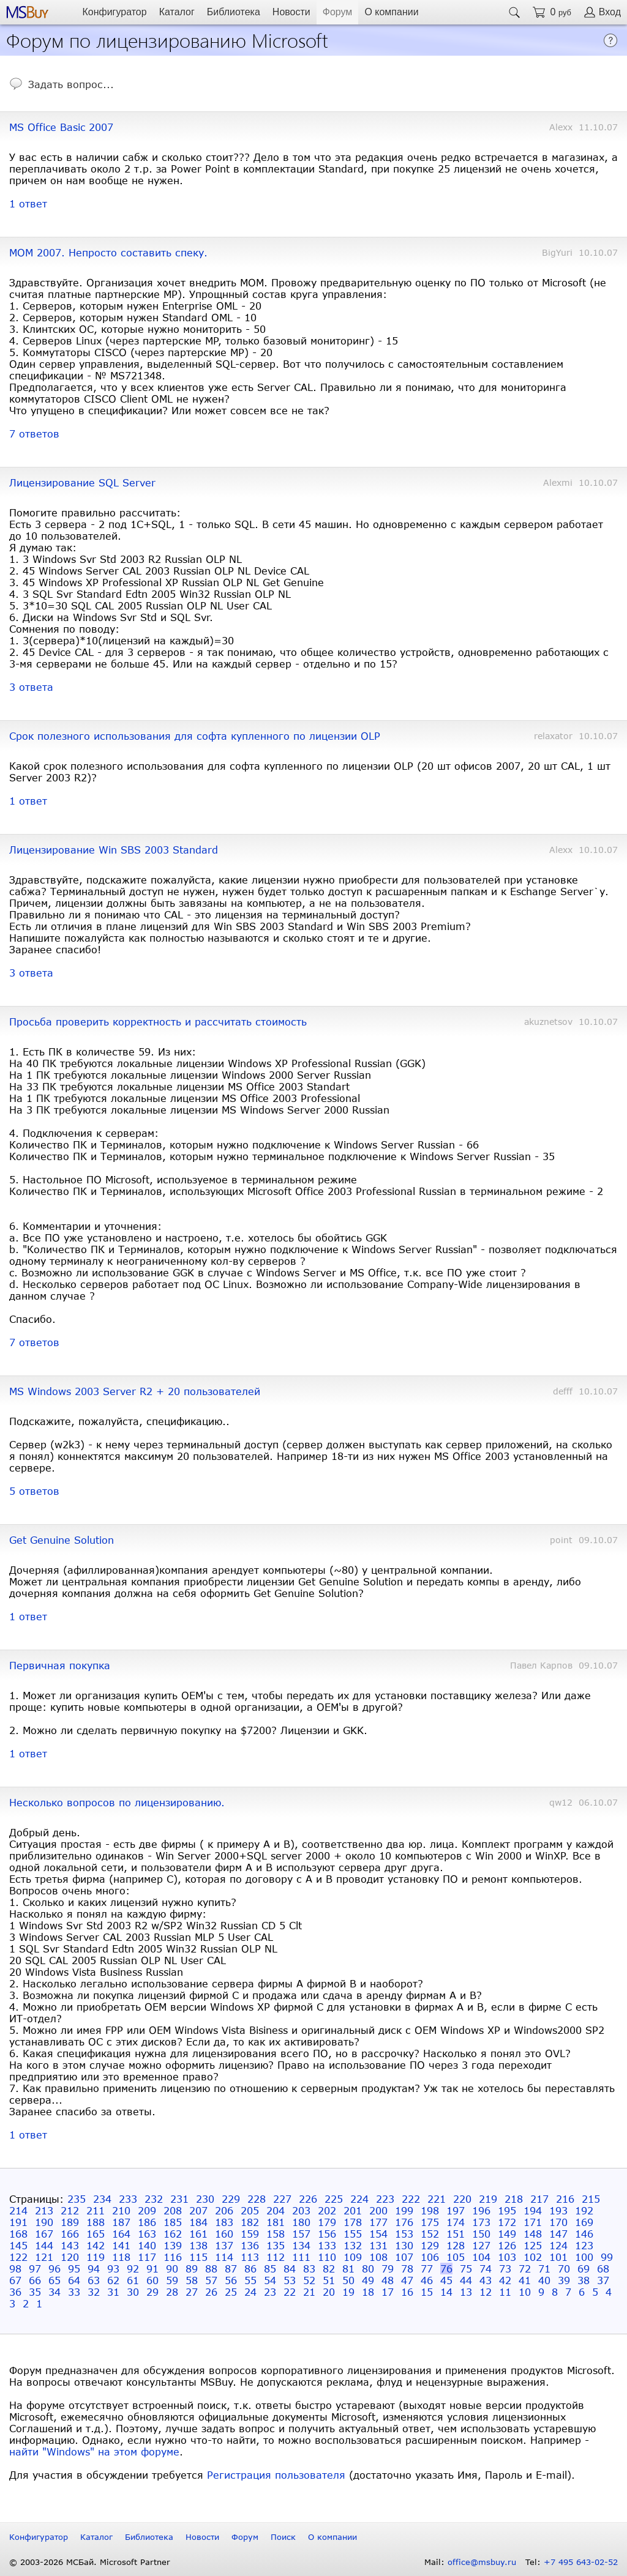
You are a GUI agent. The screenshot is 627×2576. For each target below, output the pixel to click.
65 (54, 2280)
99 (607, 2257)
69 (583, 2268)
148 (533, 2233)
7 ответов (34, 433)
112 (275, 2257)
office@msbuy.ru (482, 2562)
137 (224, 2245)
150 (481, 2233)
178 (353, 2222)
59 (172, 2280)
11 (505, 2292)
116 (172, 2257)
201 (353, 2210)
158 (275, 2233)
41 (525, 2280)
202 (327, 2210)
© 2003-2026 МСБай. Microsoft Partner (89, 2562)
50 (348, 2280)
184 (198, 2222)
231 (179, 2199)
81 (348, 2268)
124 (558, 2245)
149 (507, 2233)
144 (44, 2245)
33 (74, 2292)
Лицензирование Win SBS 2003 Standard (113, 849)
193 (558, 2210)
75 (466, 2268)
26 (211, 2292)
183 (224, 2222)
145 (18, 2245)
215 (591, 2199)
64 (74, 2280)
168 (18, 2233)
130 (404, 2245)
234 (102, 2199)
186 (147, 2222)
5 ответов (34, 1491)
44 (466, 2280)
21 (309, 2292)
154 (378, 2233)
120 (70, 2257)
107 (404, 2257)
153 (404, 2233)
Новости (291, 12)
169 (584, 2222)
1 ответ (28, 203)
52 (309, 2280)
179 (327, 2222)
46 (427, 2280)
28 (172, 2292)
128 (455, 2245)
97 (35, 2268)
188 (95, 2222)
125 (533, 2245)
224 (359, 2199)
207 (198, 2210)
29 (152, 2292)
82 (329, 2268)
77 (427, 2268)
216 (565, 2199)
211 (95, 2210)
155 (353, 2233)
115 (198, 2257)
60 (152, 2280)
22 (289, 2292)
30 (133, 2292)
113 (250, 2257)
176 (404, 2222)
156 (327, 2233)
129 (430, 2245)
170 (558, 2222)
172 (507, 2222)
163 (147, 2233)
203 (301, 2210)
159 (250, 2233)
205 (250, 2210)
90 (172, 2268)
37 (603, 2280)
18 (368, 2292)
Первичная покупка (59, 1665)
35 (35, 2292)
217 (539, 2199)
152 (430, 2233)
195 (507, 2210)
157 (301, 2233)
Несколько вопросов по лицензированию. (117, 1802)
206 (224, 2210)
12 (485, 2292)
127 (481, 2245)
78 (407, 2268)
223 (385, 2199)
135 (275, 2245)
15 (427, 2292)
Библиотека (233, 12)
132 (353, 2245)
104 (481, 2257)
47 (407, 2280)
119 (95, 2257)
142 (95, 2245)
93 (113, 2268)
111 (301, 2257)
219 (488, 2199)
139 (172, 2245)
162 (172, 2233)
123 (584, 2245)
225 (334, 2199)
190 (44, 2222)
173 (481, 2222)
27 (192, 2292)
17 (387, 2292)
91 (152, 2268)
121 (44, 2257)
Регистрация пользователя (276, 2475)
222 (411, 2199)
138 (198, 2245)
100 (584, 2257)
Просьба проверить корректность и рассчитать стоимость (158, 1021)
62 (113, 2280)
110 (327, 2257)
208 (172, 2210)
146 (584, 2233)
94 (94, 2268)
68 (603, 2268)
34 (54, 2292)
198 (430, 2210)
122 (18, 2257)
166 (70, 2233)
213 (44, 2210)
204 (275, 2210)
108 (378, 2257)
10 (525, 2292)
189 (70, 2222)
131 (378, 2245)
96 (54, 2268)
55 (250, 2280)
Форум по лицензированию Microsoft (167, 39)
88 (211, 2268)
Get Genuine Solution (61, 1540)
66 (35, 2280)
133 (327, 2245)
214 (18, 2210)
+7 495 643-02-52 (581, 2562)
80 (368, 2268)
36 (15, 2292)
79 (387, 2268)
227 (282, 2199)
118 (121, 2257)
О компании (391, 12)
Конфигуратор (114, 12)
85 (270, 2268)
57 (211, 2280)
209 (147, 2210)
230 (205, 2199)
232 (154, 2199)
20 (329, 2292)
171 (533, 2222)
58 (192, 2280)
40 (544, 2280)
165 (95, 2233)
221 (436, 2199)
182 (250, 2222)
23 (270, 2292)
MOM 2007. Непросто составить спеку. (108, 252)
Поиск (283, 2537)
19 (348, 2292)
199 (404, 2210)
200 (378, 2210)
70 (564, 2268)
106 (430, 2257)
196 (481, 2210)
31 (113, 2292)
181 (275, 2222)
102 (533, 2257)
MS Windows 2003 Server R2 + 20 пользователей (134, 1391)
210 (121, 2210)
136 (250, 2245)
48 (387, 2280)
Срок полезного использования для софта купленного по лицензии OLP (194, 736)
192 (584, 2210)
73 (505, 2268)
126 (507, 2245)
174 (455, 2222)
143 (70, 2245)
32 (94, 2292)
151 (455, 2233)
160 (224, 2233)
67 (15, 2280)
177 (378, 2222)
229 (231, 2199)
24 (250, 2292)
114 (224, 2257)
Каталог (177, 12)
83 (309, 2268)
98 (15, 2268)
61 (133, 2280)
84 (289, 2268)
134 (301, 2245)
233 (128, 2199)
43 (485, 2280)
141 (121, 2245)
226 (308, 2199)
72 (525, 2268)
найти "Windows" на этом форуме (94, 2451)
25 (231, 2292)
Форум (338, 12)
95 (74, 2268)
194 (533, 2210)
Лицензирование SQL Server (82, 482)
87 (231, 2268)
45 (446, 2280)
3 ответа (31, 687)
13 (466, 2292)
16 (407, 2292)
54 (270, 2280)
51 (329, 2280)
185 (172, 2222)
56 (231, 2280)
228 (256, 2199)
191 (18, 2222)
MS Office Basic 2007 (61, 127)
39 (564, 2280)
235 (76, 2199)
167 (44, 2233)
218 (514, 2199)
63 (94, 2280)
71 (544, 2268)
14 (446, 2292)
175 (430, 2222)
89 (192, 2268)
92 (133, 2268)
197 (455, 2210)
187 (121, 2222)
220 (462, 2199)
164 (121, 2233)
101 (558, 2257)
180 (301, 2222)
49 (368, 2280)
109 (353, 2257)
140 (147, 2245)
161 (198, 2233)
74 (485, 2268)
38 (583, 2280)
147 (558, 2233)
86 (250, 2268)
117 (147, 2257)
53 (289, 2280)
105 (455, 2257)
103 (507, 2257)
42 (505, 2280)
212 (70, 2210)
